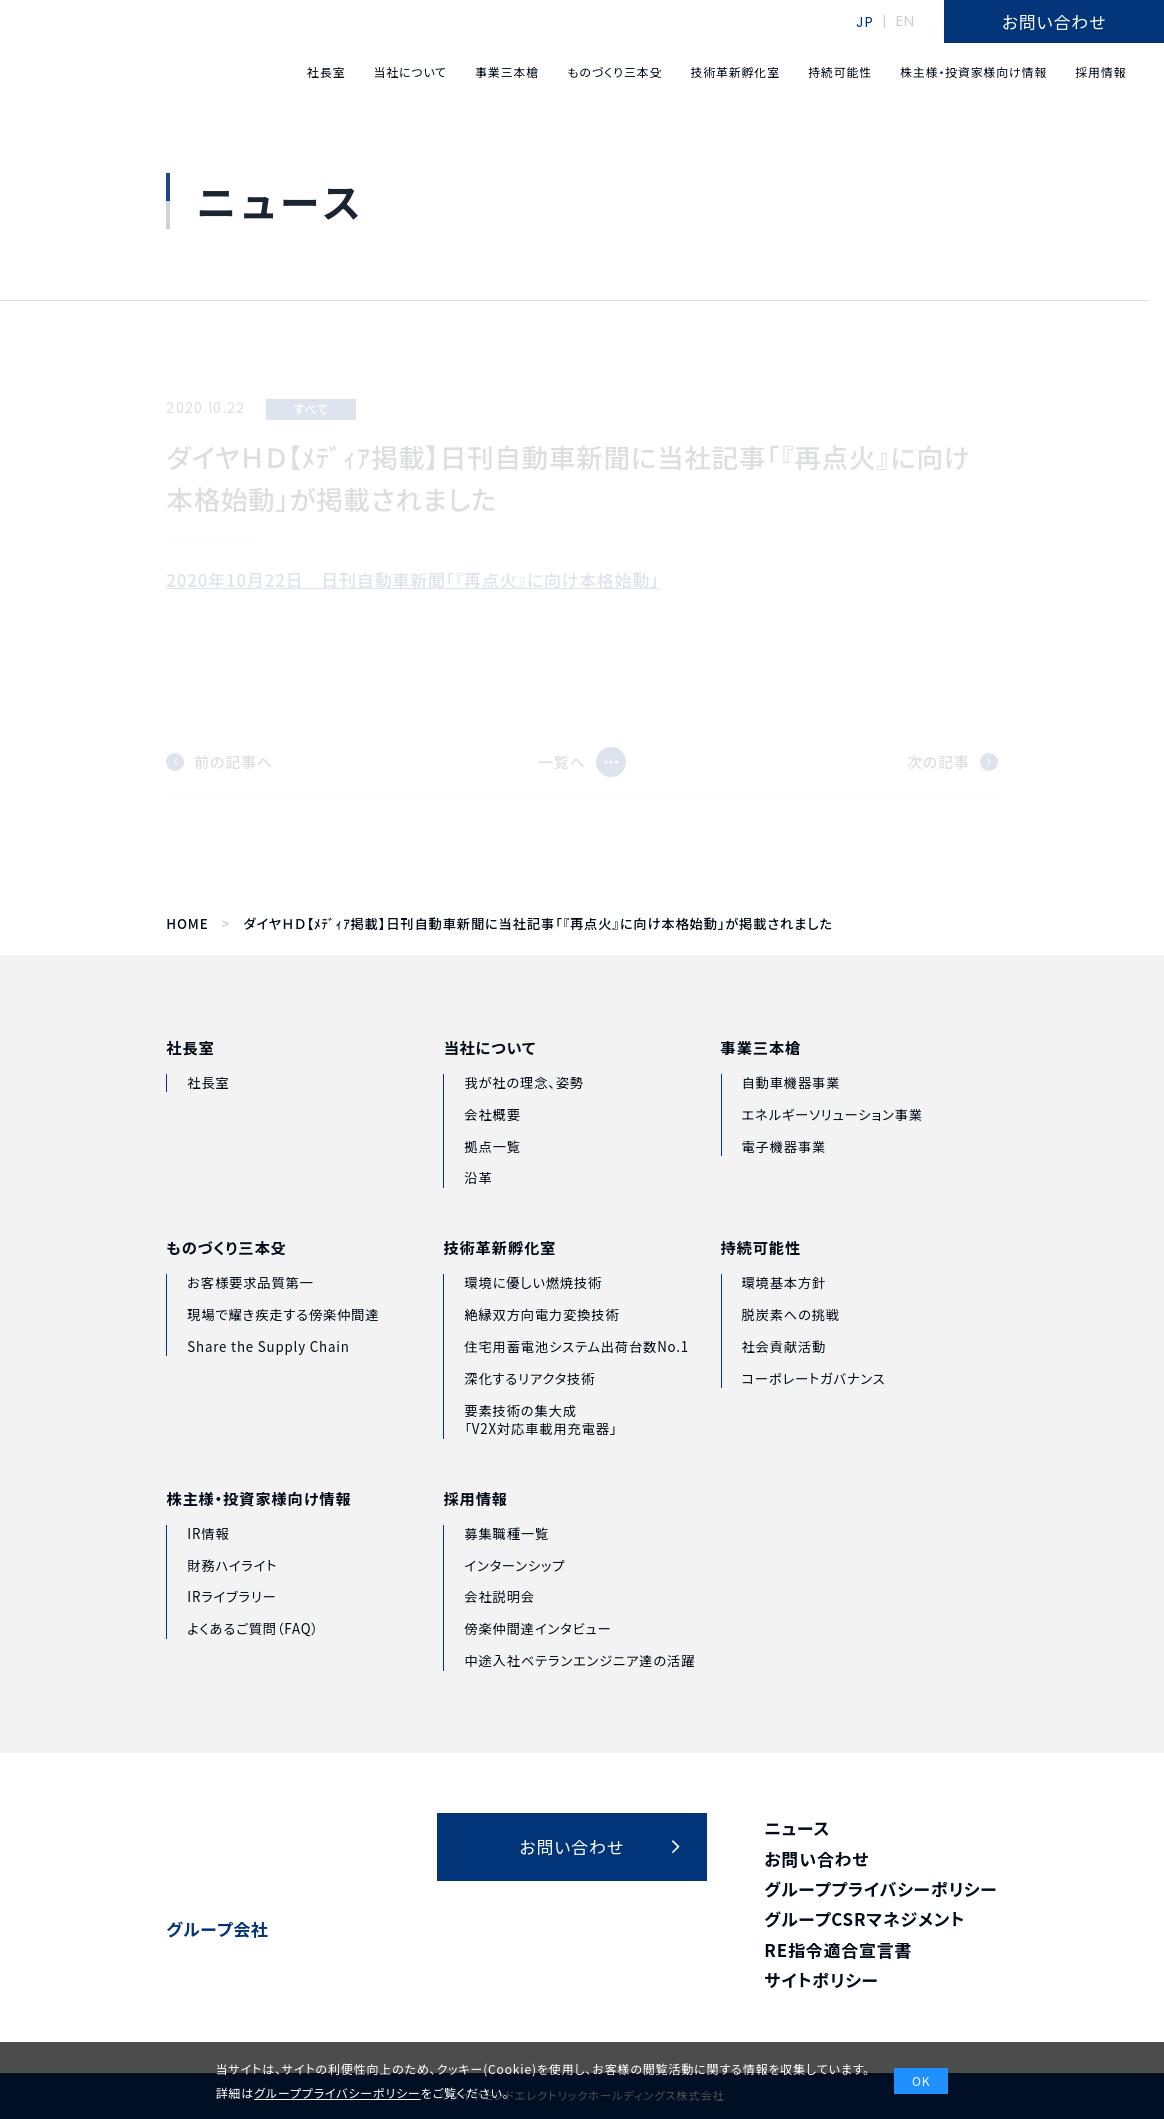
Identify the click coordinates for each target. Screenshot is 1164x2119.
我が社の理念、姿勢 (524, 1117)
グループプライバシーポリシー (880, 1888)
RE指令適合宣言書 (838, 1949)
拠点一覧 (492, 1181)
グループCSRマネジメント (864, 1918)
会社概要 (492, 1149)
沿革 (478, 1213)
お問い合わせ (816, 1858)
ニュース (797, 1827)
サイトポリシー (821, 1979)
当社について (489, 1083)
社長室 (190, 1072)
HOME (187, 924)
